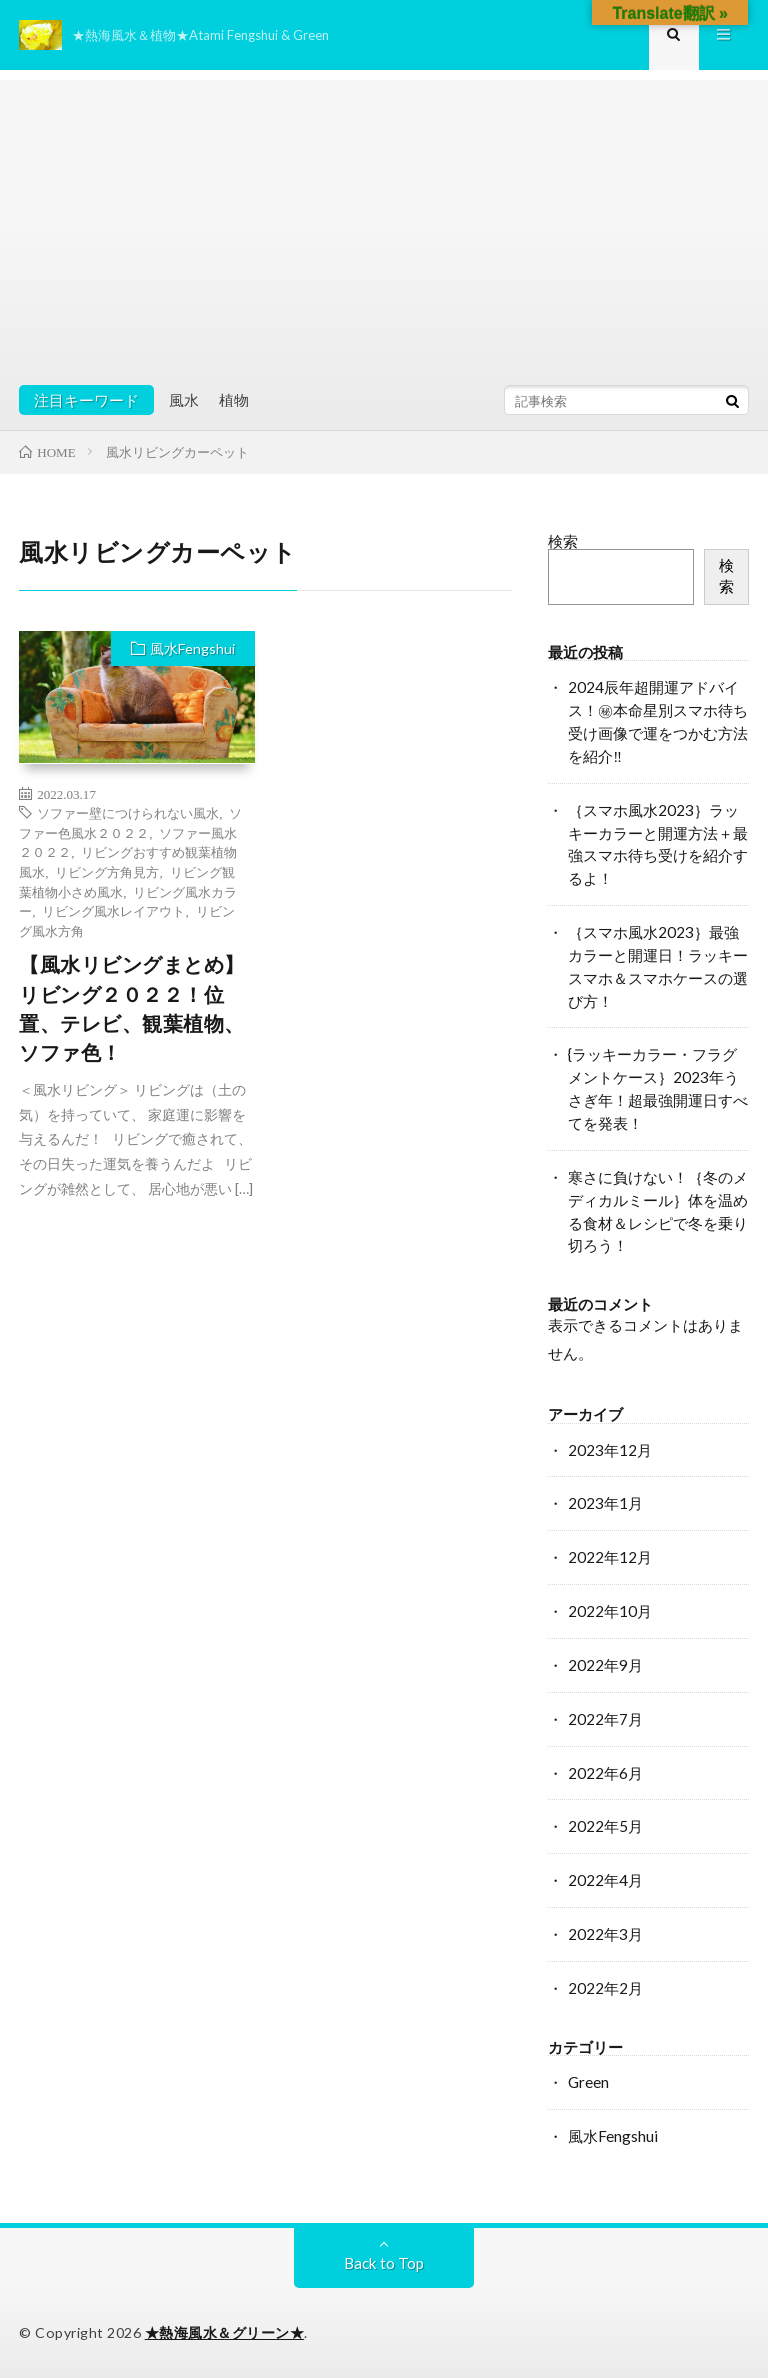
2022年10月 (610, 1611)
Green (588, 2082)
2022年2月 (605, 1988)
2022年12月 (610, 1557)
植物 (234, 400)
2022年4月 (605, 1880)
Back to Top (384, 2263)
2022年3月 (605, 1934)
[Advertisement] (384, 220)
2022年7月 (605, 1719)
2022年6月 (605, 1773)
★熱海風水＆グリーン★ (225, 2332)
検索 (563, 541)
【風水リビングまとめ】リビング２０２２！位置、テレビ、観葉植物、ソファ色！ (132, 1008)
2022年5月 (605, 1826)
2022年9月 (605, 1665)
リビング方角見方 (107, 871)
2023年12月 (610, 1450)
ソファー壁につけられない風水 (128, 812)
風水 (184, 400)
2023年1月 (605, 1503)
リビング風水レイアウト (113, 910)
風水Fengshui (192, 648)
